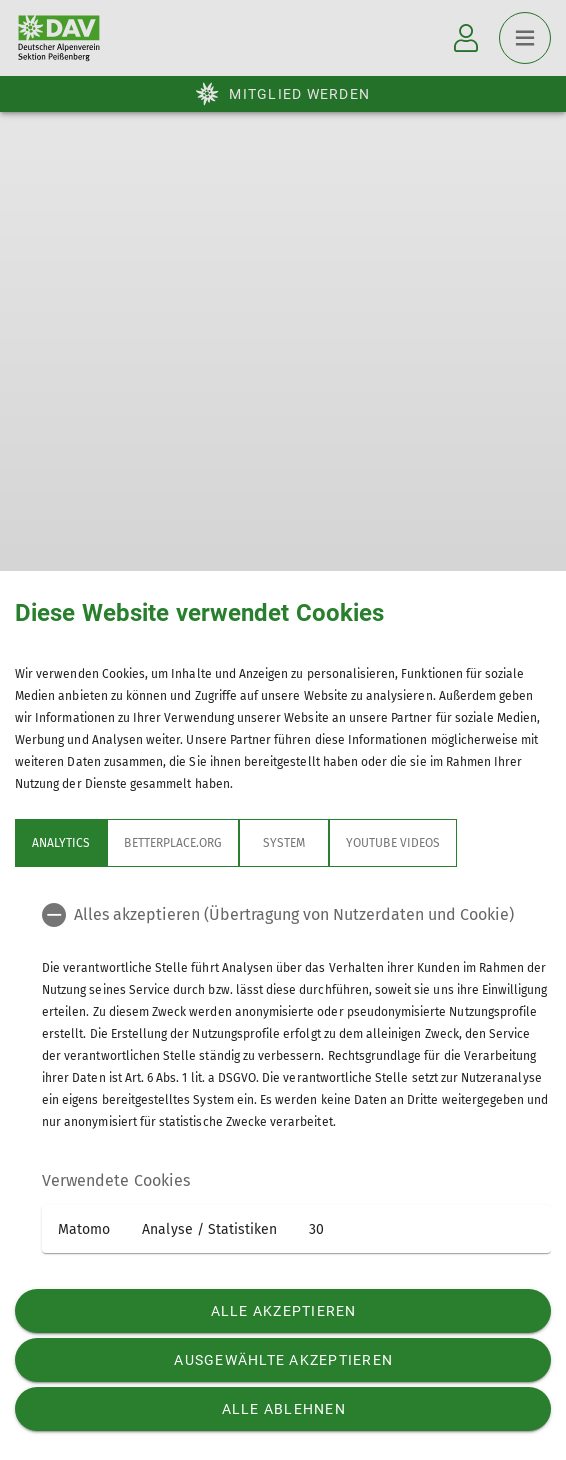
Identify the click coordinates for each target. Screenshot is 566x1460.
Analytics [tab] (61, 843)
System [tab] (284, 843)
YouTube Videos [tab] (393, 843)
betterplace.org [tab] (173, 843)
